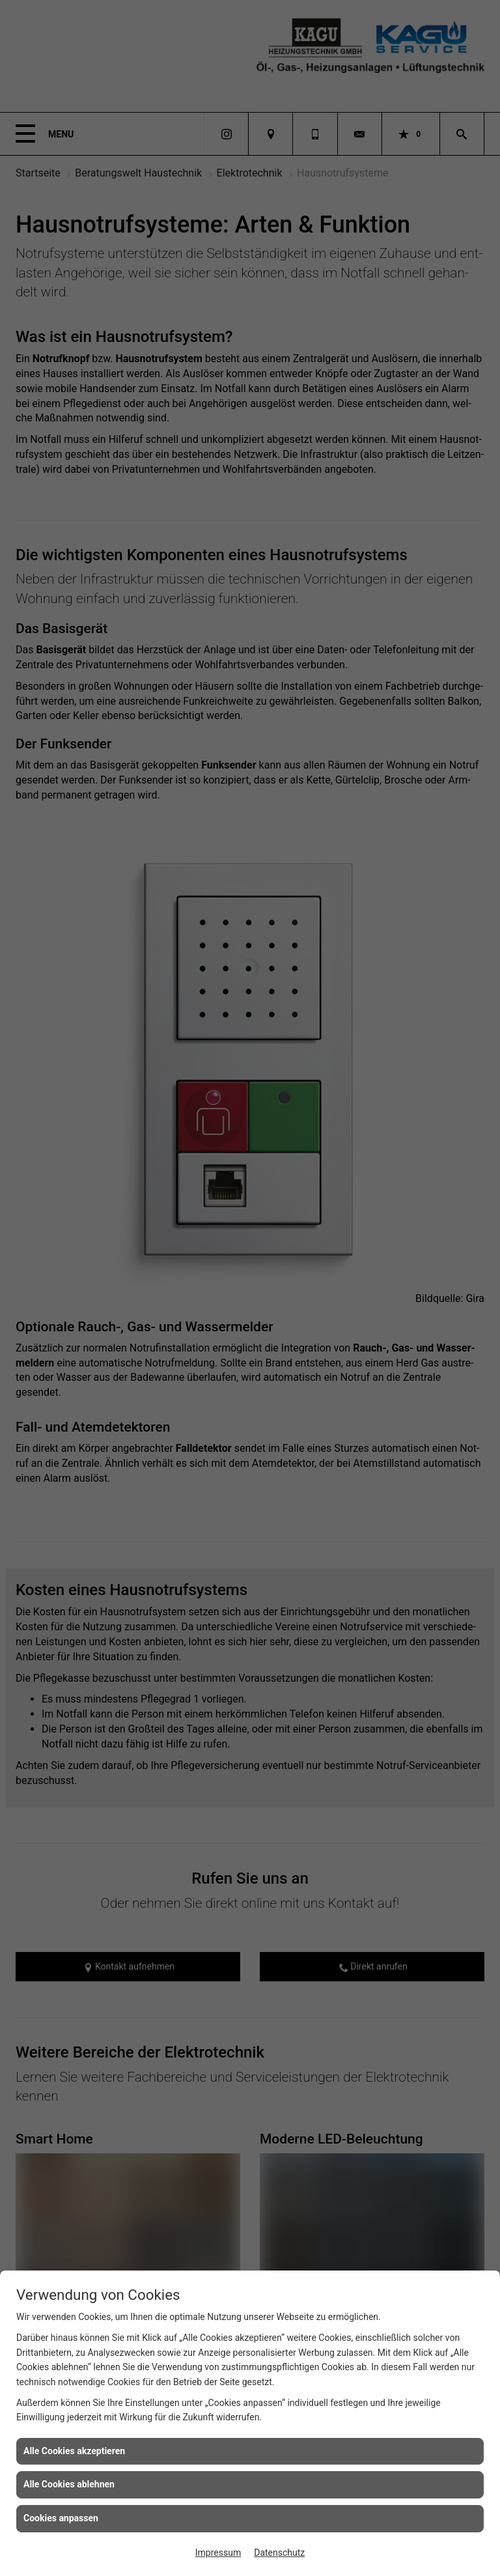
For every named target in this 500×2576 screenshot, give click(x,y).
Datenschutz (279, 2552)
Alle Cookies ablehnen (69, 2484)
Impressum (218, 2552)
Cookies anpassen (60, 2518)
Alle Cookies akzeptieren (74, 2451)
